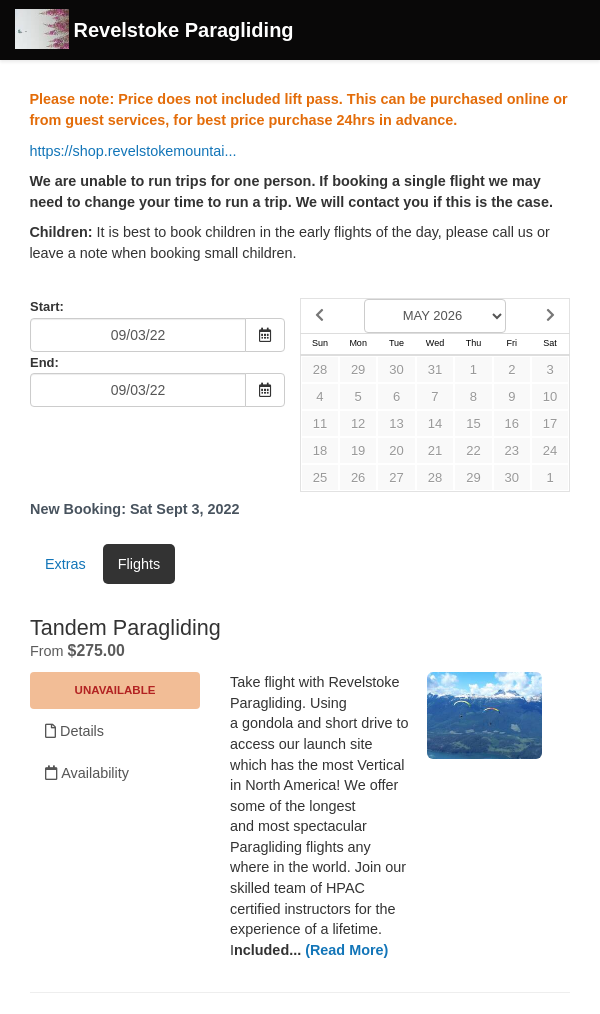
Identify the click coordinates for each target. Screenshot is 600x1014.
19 (358, 450)
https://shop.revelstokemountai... (132, 151)
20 (396, 450)
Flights (139, 564)
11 (320, 423)
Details (74, 731)
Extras (65, 564)
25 (320, 477)
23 (512, 450)
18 (320, 450)
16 (512, 423)
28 (320, 369)
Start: (47, 306)
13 (396, 423)
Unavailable (115, 690)
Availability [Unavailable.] (87, 773)
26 (358, 477)
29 (358, 369)
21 (435, 450)
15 (473, 423)
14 (435, 423)
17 (550, 423)
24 (550, 450)
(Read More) (346, 950)
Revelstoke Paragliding (154, 31)
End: (44, 362)
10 (550, 396)
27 (396, 477)
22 (473, 450)
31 (435, 369)
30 (396, 369)
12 (358, 423)
